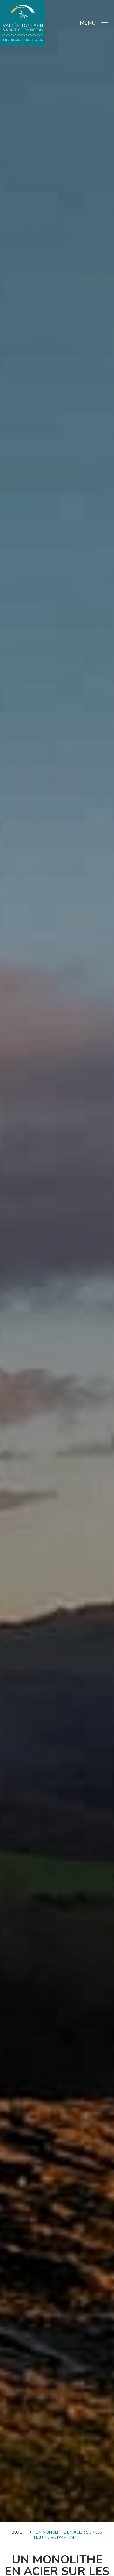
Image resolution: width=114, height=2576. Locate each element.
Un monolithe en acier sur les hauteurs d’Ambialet (68, 2534)
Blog (17, 2532)
